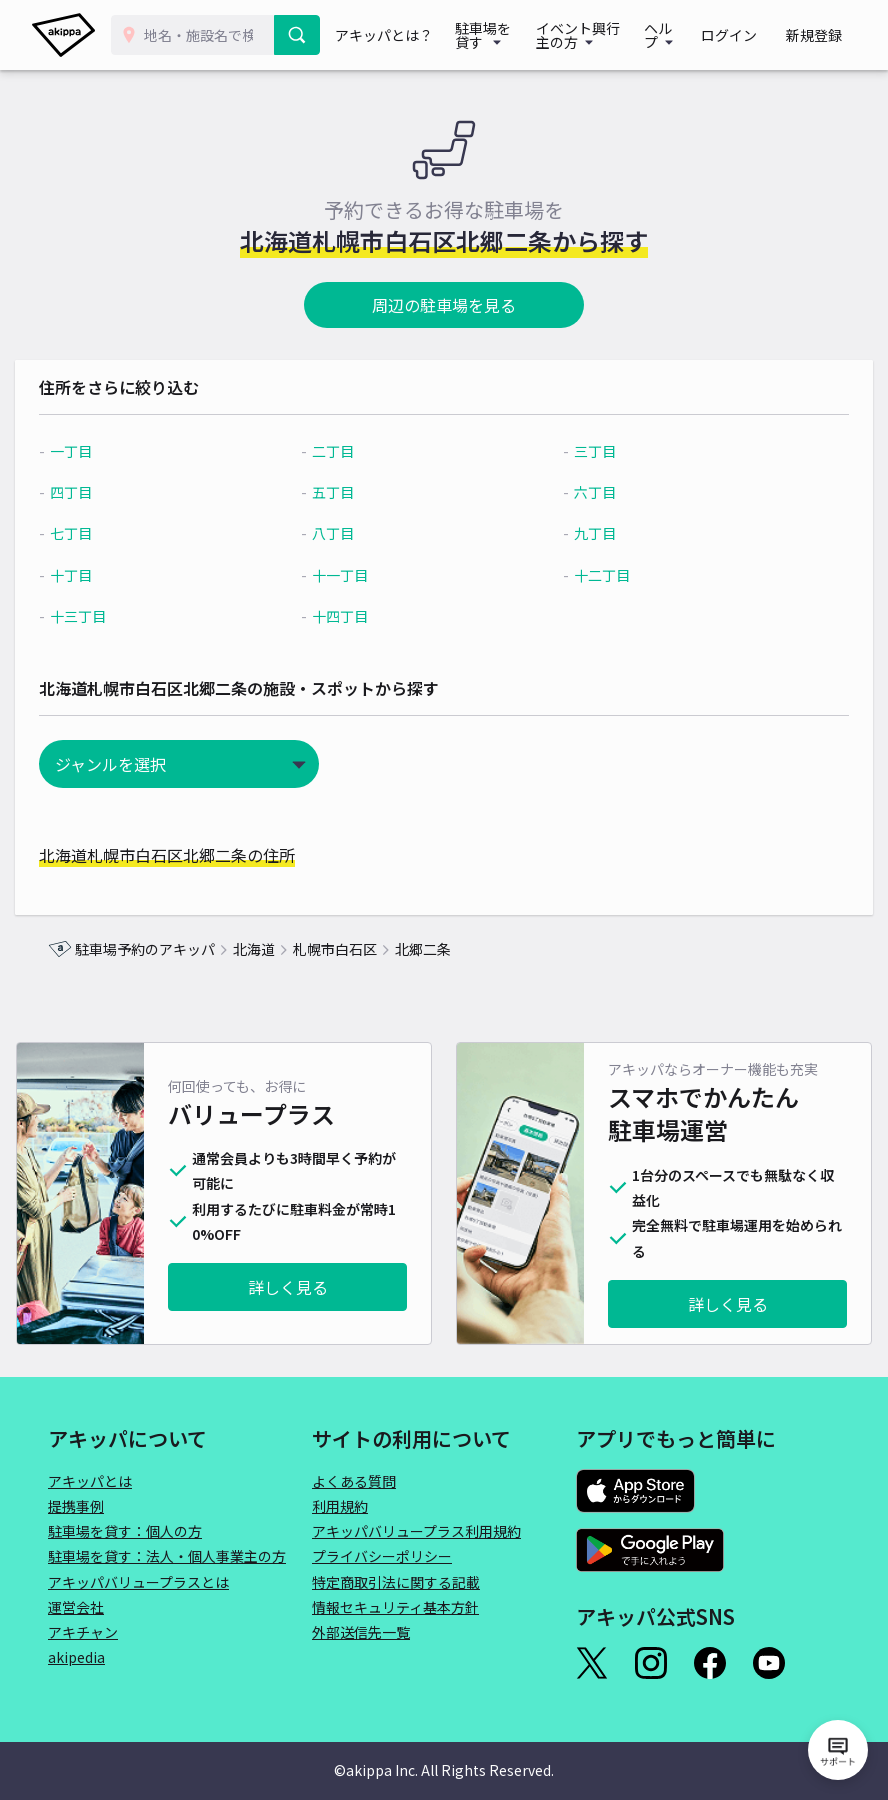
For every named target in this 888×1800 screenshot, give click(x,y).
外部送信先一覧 (361, 1632)
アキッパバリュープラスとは (138, 1582)
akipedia (76, 1657)
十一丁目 (352, 575)
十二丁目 (593, 575)
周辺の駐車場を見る (444, 305)
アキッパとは (90, 1481)
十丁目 (104, 575)
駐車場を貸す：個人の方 (125, 1531)
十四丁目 (352, 616)
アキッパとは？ (387, 35)
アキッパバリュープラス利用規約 (416, 1531)
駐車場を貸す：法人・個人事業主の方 (167, 1556)
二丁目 (345, 451)
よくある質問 (354, 1481)
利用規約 (340, 1506)
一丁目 (104, 451)
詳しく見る (288, 1287)
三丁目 (586, 451)
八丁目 (345, 533)
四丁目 (104, 492)
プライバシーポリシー (382, 1556)
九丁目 (586, 533)
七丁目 (104, 533)
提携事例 (76, 1506)
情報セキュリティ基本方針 (395, 1607)
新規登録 (820, 35)
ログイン (748, 35)
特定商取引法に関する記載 (396, 1582)
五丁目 (345, 492)
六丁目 (586, 492)
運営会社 (76, 1607)
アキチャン (83, 1632)
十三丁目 (111, 616)
